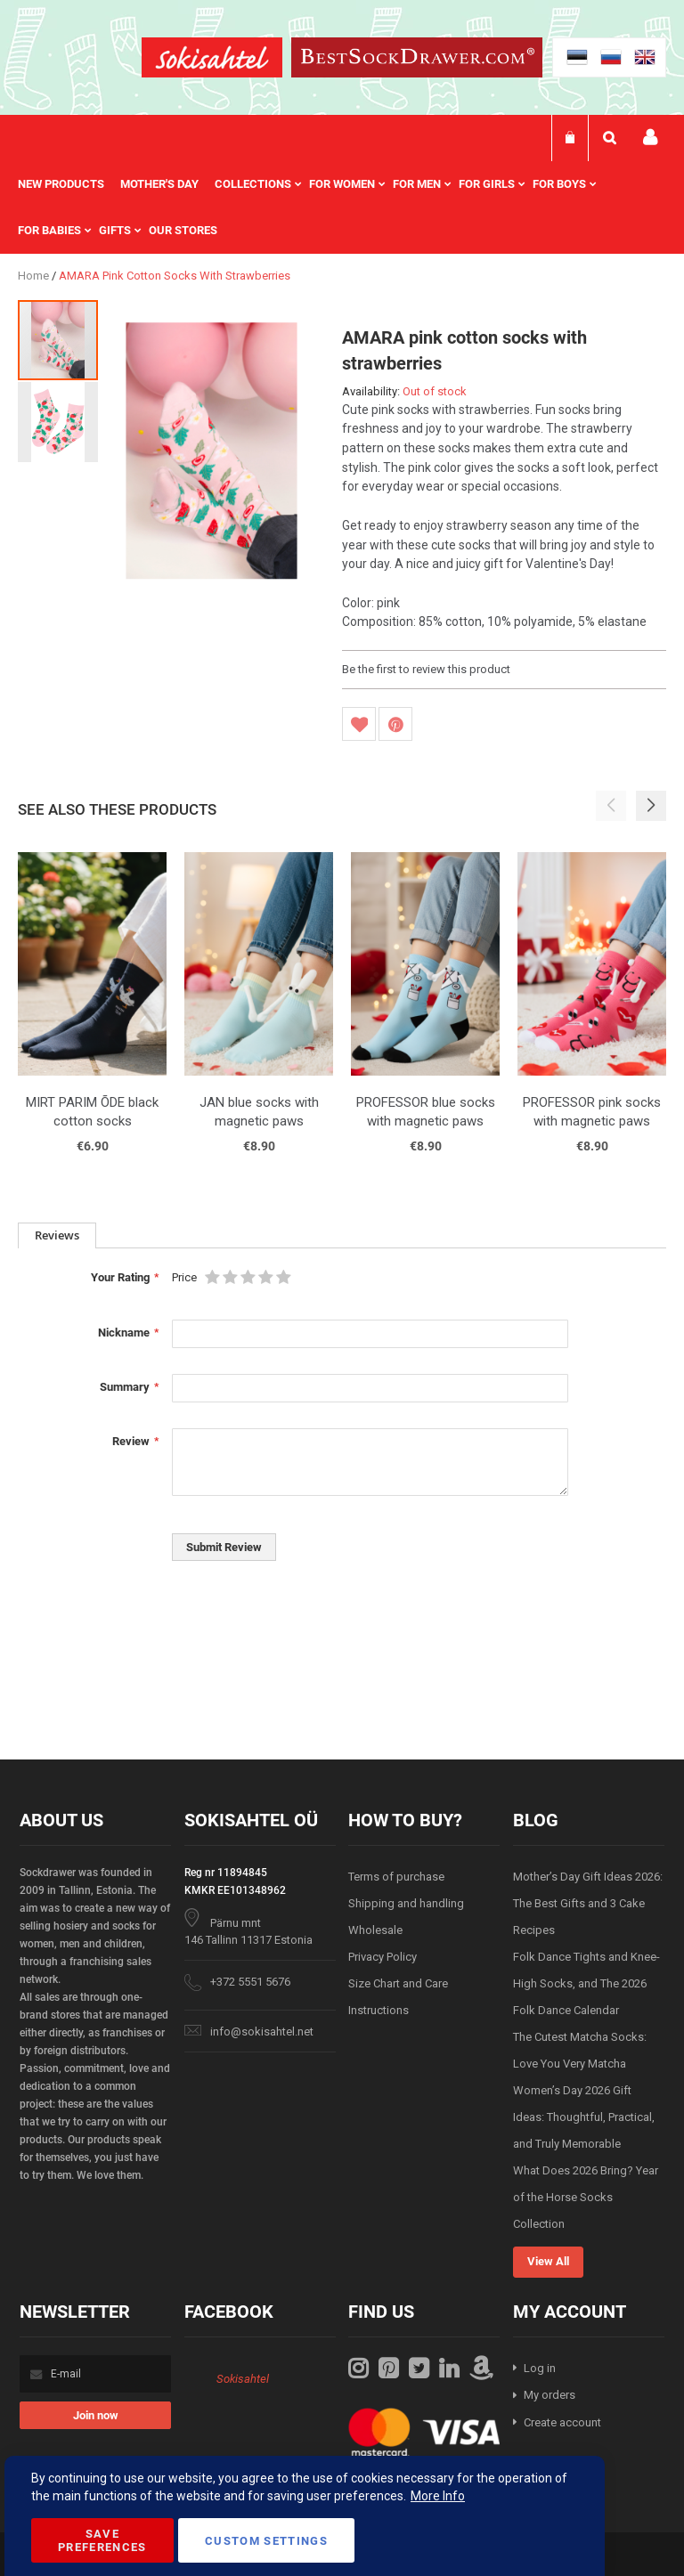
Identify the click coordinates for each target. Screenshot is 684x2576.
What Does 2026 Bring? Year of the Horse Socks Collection (585, 2197)
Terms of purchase (396, 1876)
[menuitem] (69, 184)
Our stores (183, 230)
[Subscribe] (95, 2415)
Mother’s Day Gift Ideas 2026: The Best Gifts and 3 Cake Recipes (588, 1903)
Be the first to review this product (426, 669)
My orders (549, 2394)
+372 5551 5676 (250, 1981)
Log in (540, 2368)
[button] (58, 421)
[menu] (342, 207)
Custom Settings (266, 2541)
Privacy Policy (382, 1956)
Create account (562, 2422)
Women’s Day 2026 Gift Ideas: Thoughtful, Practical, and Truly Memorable (584, 2117)
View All (548, 2261)
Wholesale (375, 1930)
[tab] (57, 1235)
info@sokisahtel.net (262, 2031)
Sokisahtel (242, 2378)
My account (650, 137)
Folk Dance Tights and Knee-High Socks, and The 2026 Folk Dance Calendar (586, 1983)
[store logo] (212, 60)
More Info (438, 2496)
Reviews (57, 1235)
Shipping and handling (406, 1903)
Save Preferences (102, 2540)
